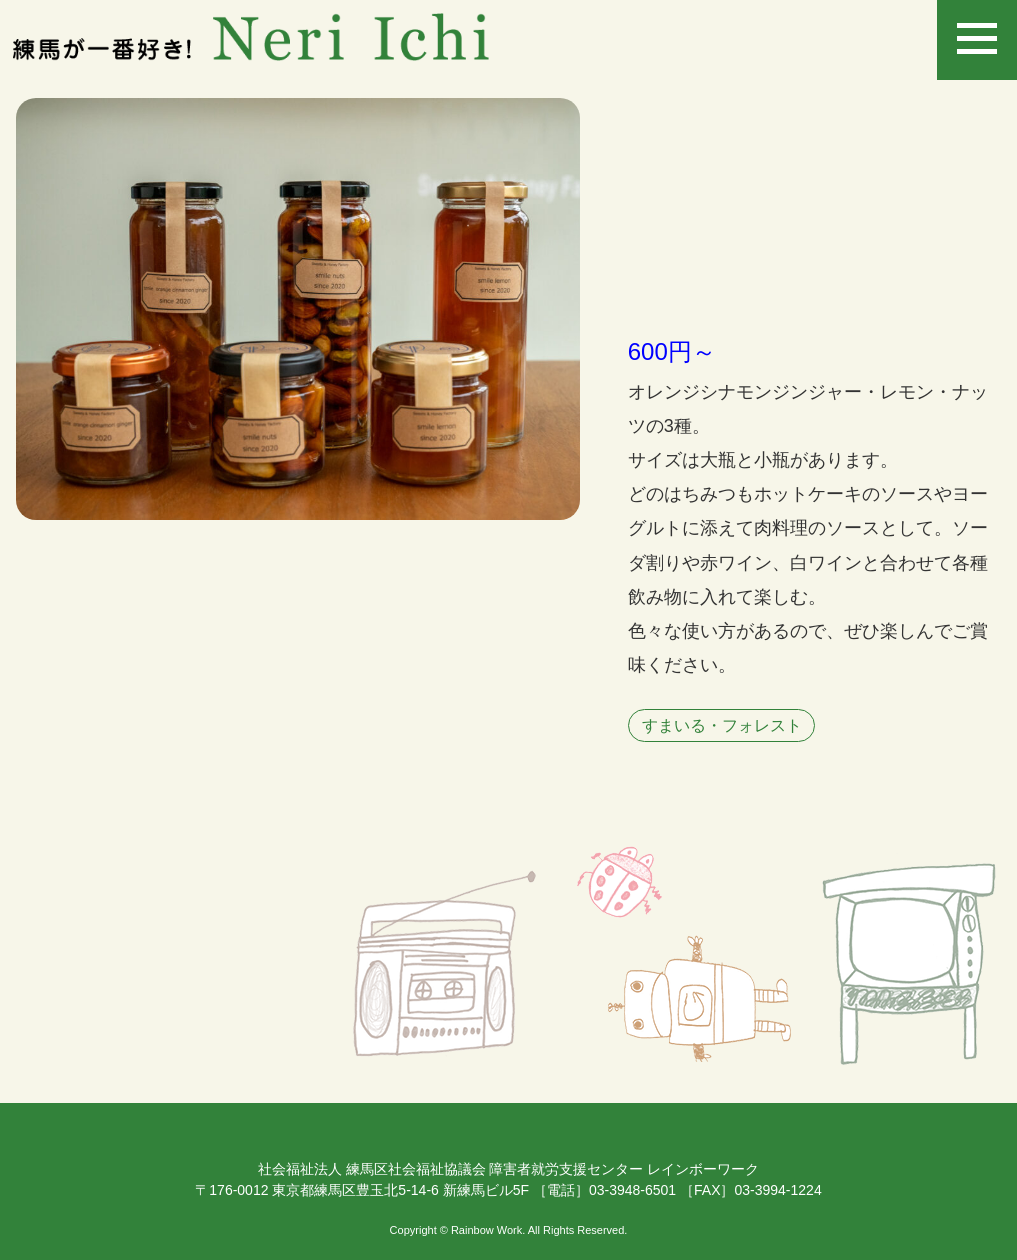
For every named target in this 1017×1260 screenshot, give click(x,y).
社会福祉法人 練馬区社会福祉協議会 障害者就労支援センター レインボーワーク (509, 1169)
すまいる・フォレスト (722, 725)
